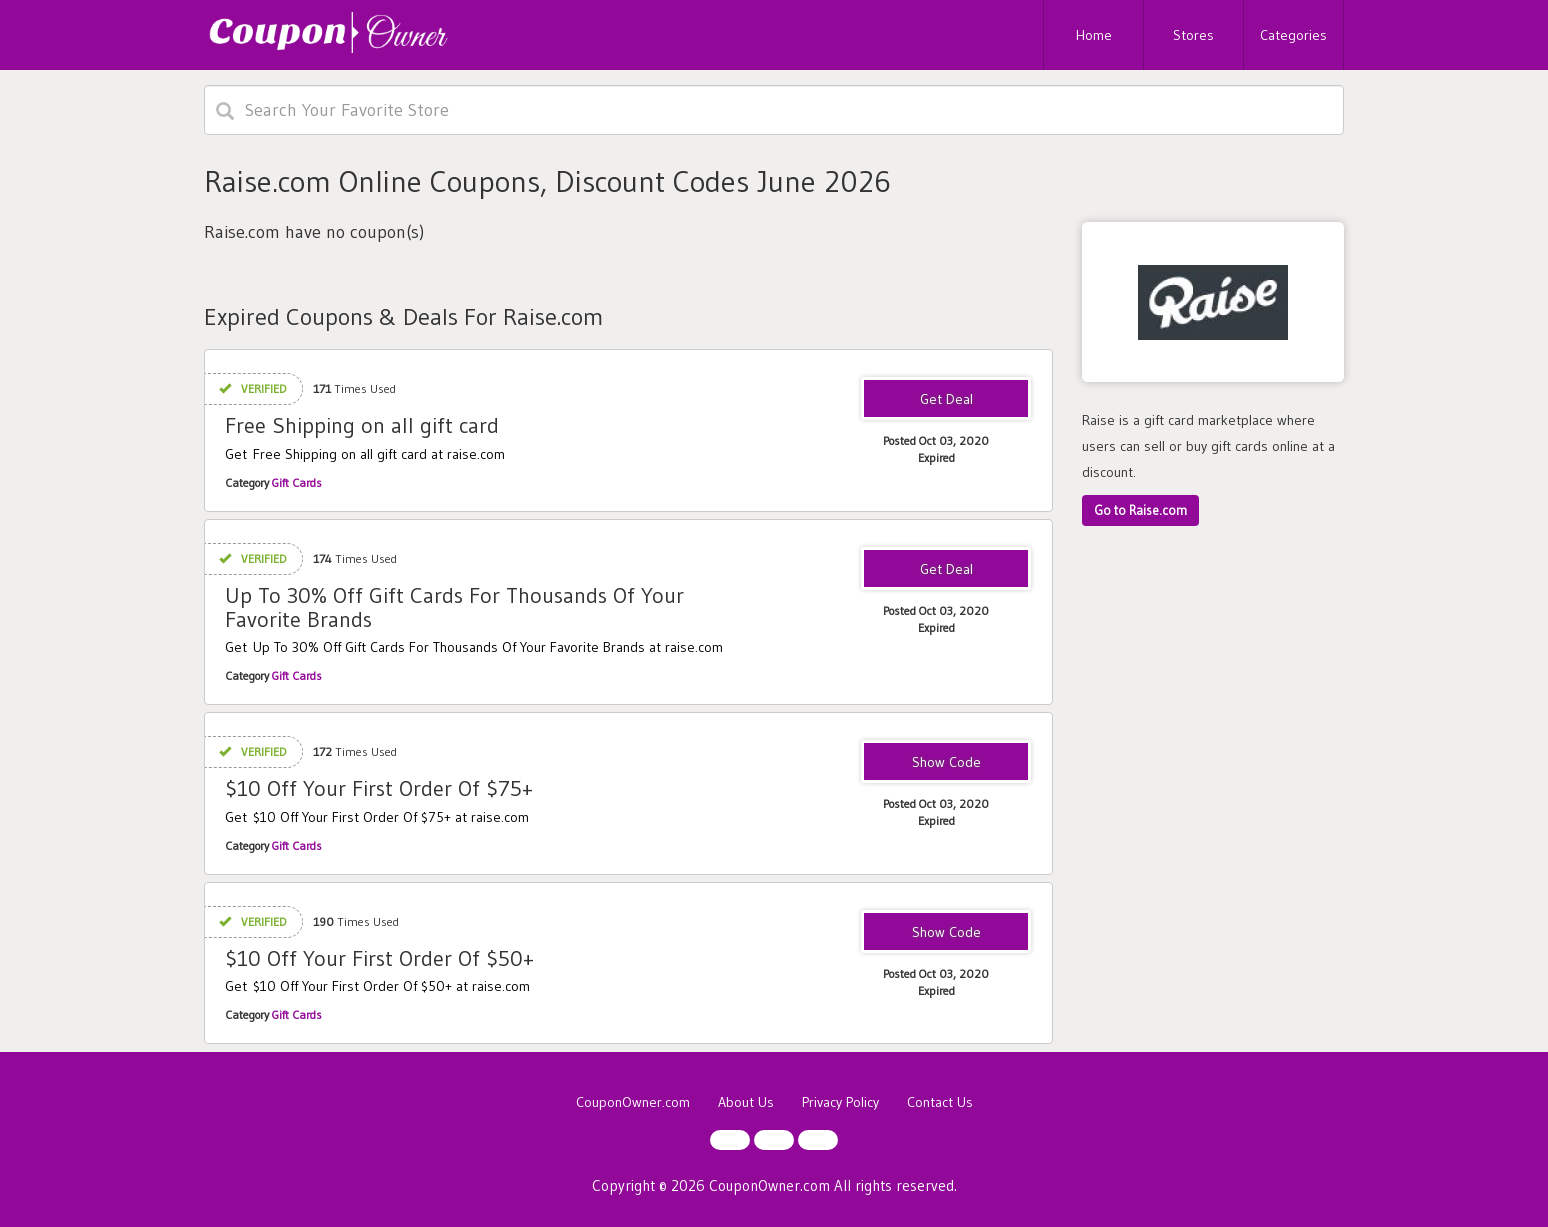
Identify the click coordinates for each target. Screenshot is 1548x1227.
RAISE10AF (946, 763)
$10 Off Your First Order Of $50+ (379, 958)
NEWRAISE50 (946, 933)
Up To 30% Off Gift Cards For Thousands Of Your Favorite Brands (454, 607)
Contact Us (940, 1102)
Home (1094, 35)
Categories (1293, 35)
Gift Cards (297, 482)
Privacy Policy (840, 1102)
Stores (1193, 35)
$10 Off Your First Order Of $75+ (379, 788)
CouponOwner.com (633, 1102)
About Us (746, 1102)
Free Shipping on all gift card (362, 425)
